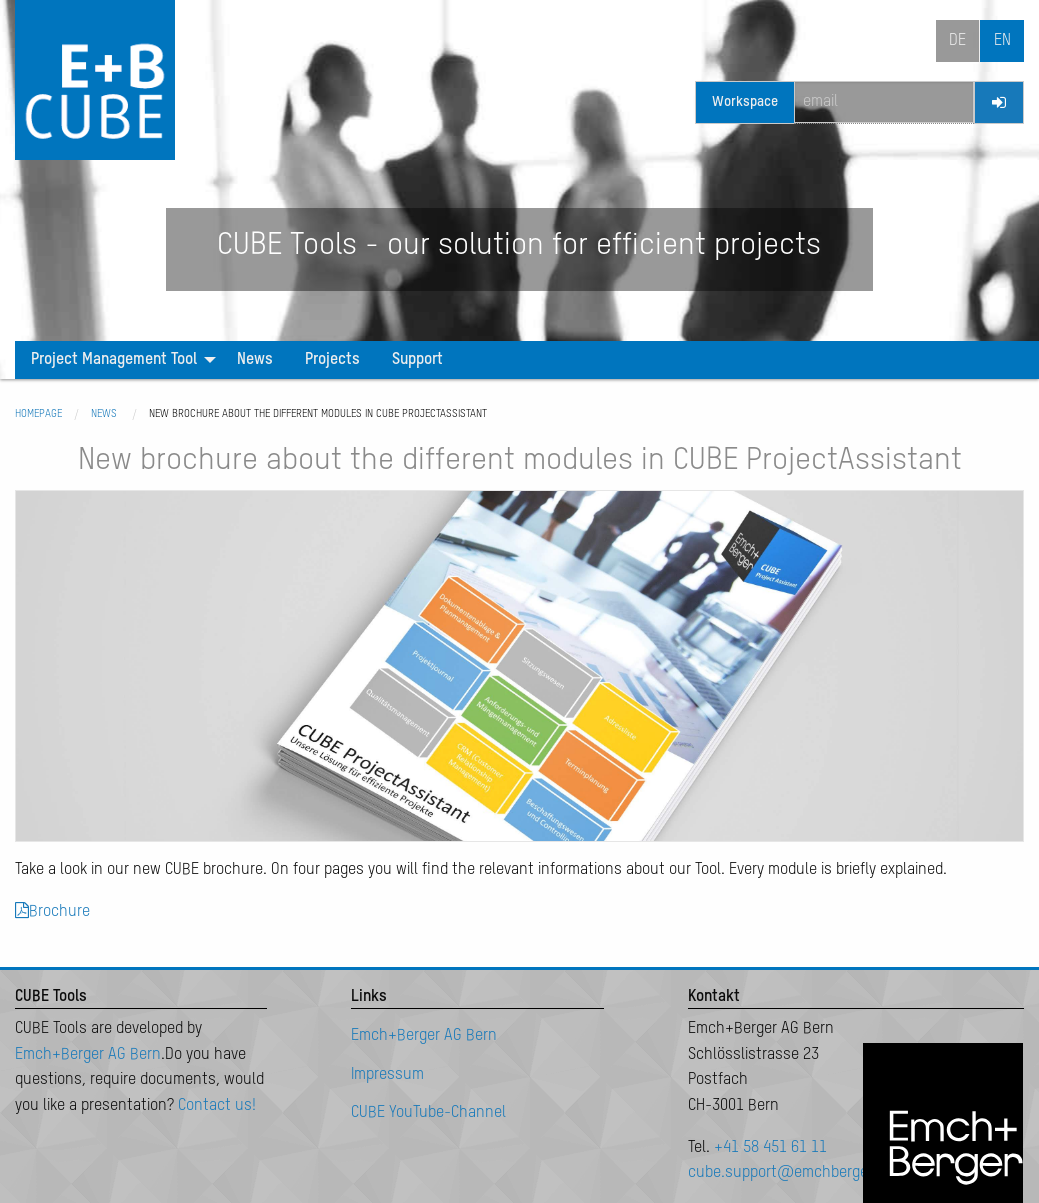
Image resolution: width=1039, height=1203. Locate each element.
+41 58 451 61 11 (770, 1148)
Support (417, 360)
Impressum (387, 1075)
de (957, 41)
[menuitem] (118, 360)
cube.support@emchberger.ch (790, 1173)
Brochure (52, 912)
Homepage (38, 413)
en (1002, 41)
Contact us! (217, 1106)
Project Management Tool (114, 360)
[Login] (999, 102)
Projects (332, 360)
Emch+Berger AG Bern (88, 1055)
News (255, 360)
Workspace (745, 102)
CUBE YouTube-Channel (428, 1113)
